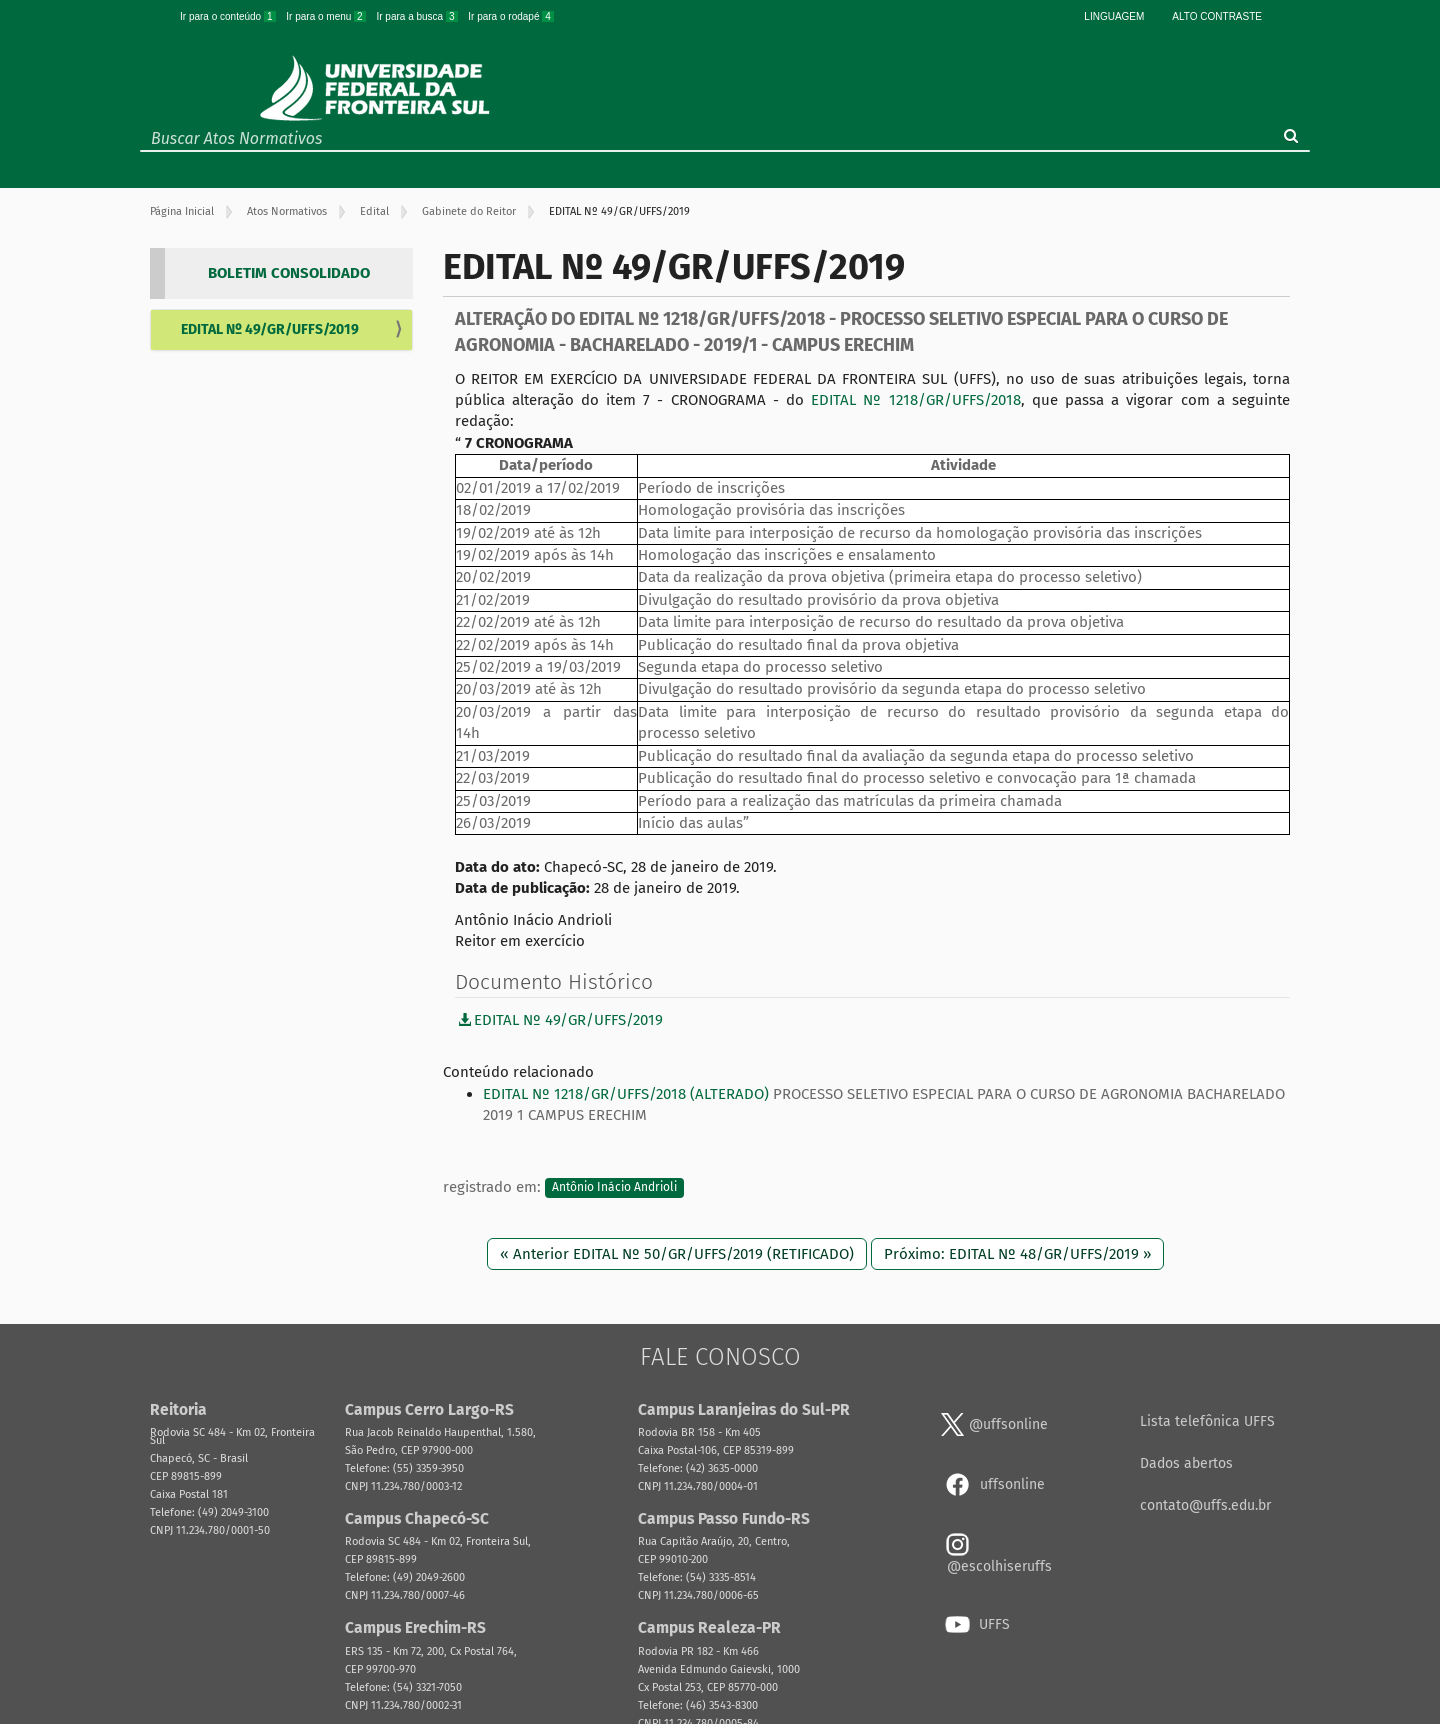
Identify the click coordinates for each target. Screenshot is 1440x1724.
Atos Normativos (287, 211)
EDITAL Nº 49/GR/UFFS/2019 (270, 329)
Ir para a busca (418, 16)
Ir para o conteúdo (229, 16)
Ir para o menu (327, 16)
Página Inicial (182, 211)
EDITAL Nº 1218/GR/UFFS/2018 (915, 400)
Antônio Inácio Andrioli (614, 1188)
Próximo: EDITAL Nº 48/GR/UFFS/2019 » (1017, 1254)
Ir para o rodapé (511, 16)
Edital (374, 211)
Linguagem (1114, 16)
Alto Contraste (1217, 16)
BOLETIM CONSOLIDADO (289, 273)
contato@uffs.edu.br (1205, 1505)
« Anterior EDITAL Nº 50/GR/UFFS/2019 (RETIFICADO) (677, 1254)
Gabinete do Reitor (469, 211)
